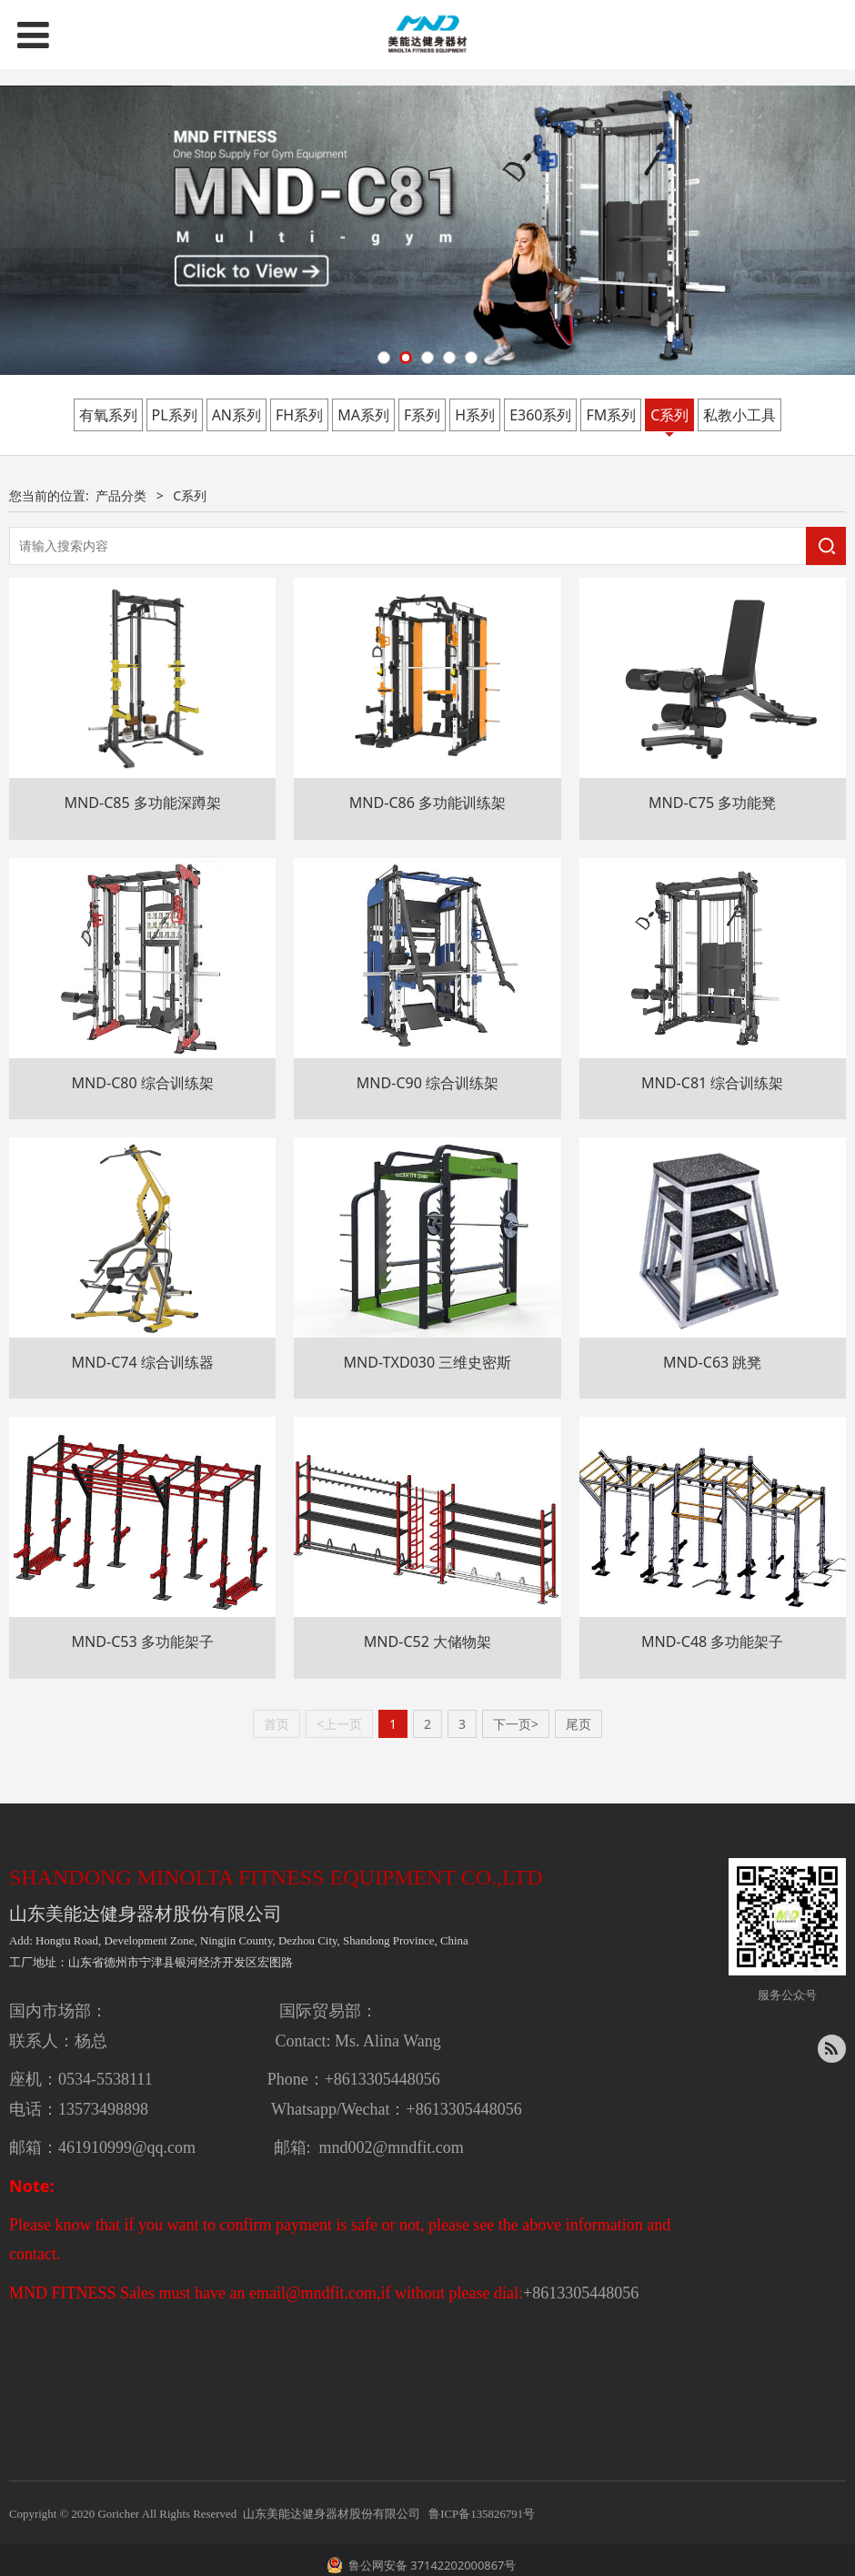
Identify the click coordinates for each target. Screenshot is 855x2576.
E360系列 (540, 415)
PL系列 (174, 415)
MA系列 (363, 415)
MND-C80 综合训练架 (142, 1083)
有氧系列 (108, 415)
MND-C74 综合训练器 (142, 1362)
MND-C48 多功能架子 (712, 1641)
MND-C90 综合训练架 (428, 1083)
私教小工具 (739, 415)
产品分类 (121, 495)
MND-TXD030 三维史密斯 (427, 1362)
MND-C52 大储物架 (428, 1641)
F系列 (422, 415)
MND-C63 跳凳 (712, 1362)
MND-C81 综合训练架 (712, 1083)
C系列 (669, 415)
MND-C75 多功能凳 (713, 803)
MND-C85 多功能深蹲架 (142, 803)
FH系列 (299, 415)
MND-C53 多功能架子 (142, 1641)
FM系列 (611, 415)
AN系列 (236, 415)
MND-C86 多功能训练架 (428, 803)
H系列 (475, 415)
